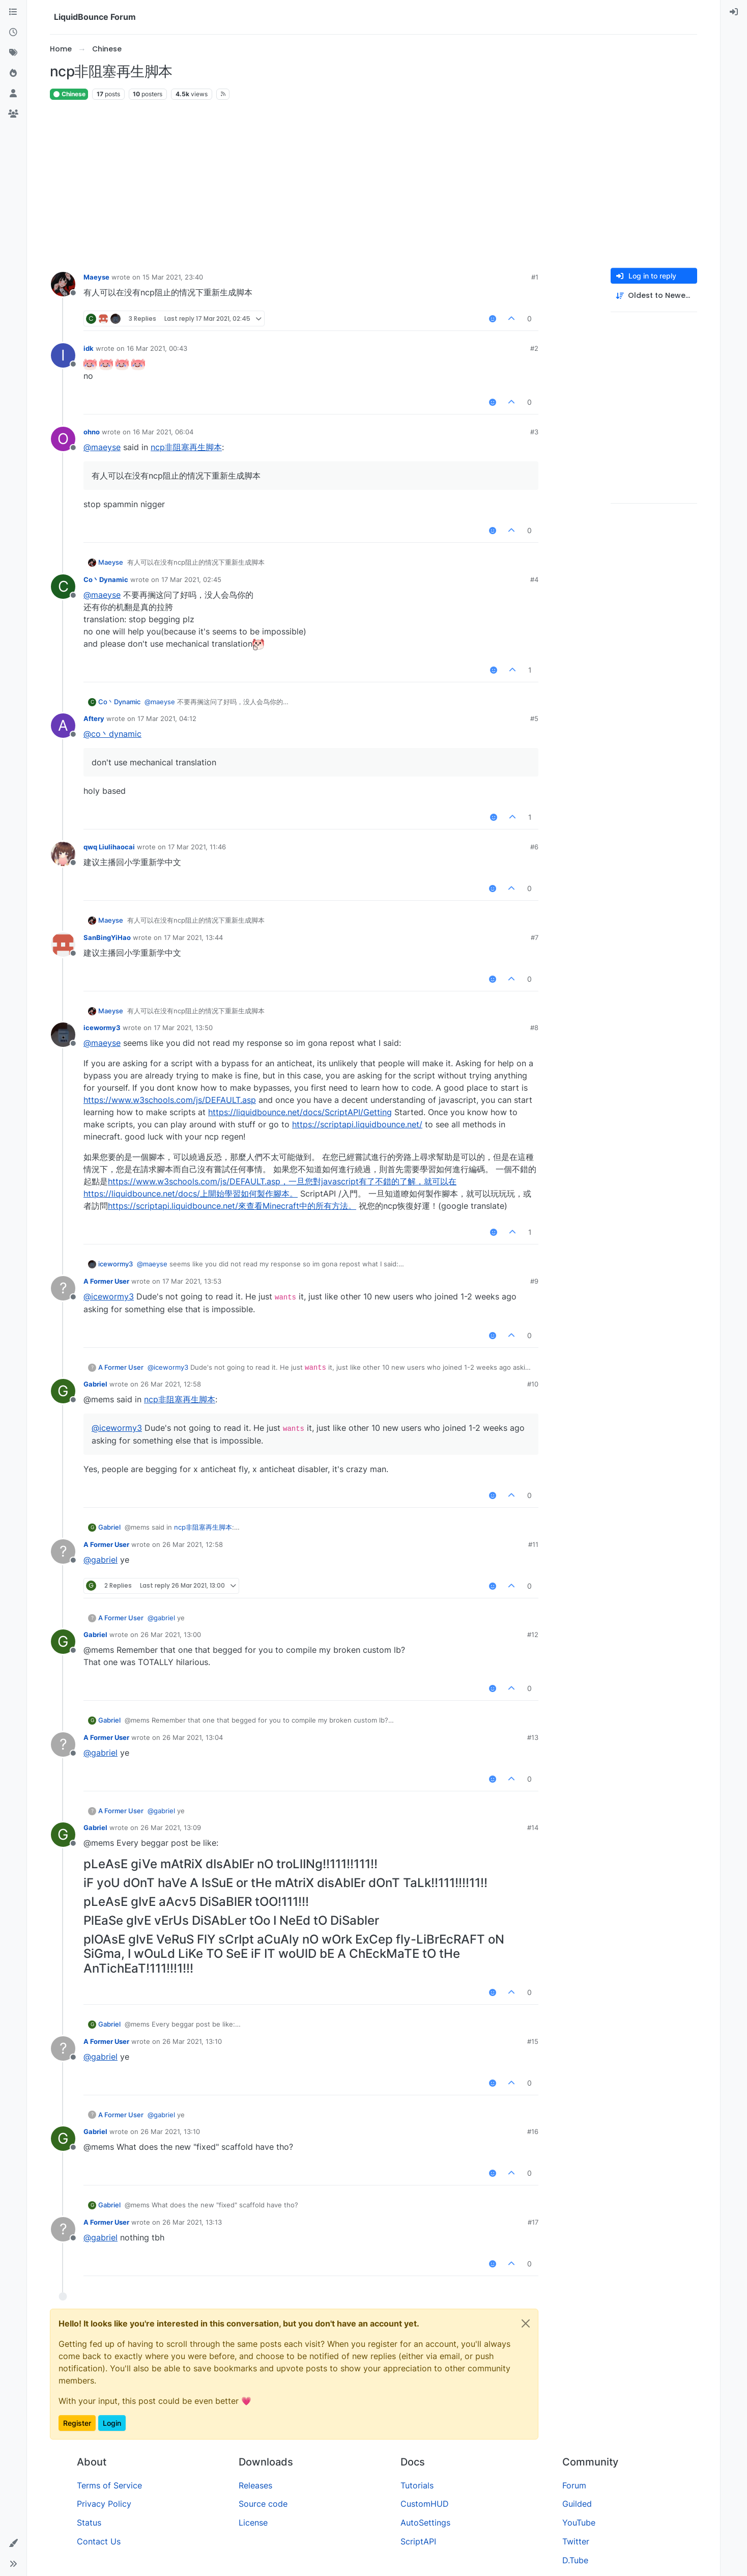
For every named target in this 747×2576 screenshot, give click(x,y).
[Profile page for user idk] (63, 355)
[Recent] (13, 32)
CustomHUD (424, 2504)
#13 (532, 1737)
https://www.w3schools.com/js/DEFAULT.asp (169, 1100)
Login (112, 2423)
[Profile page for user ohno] (63, 439)
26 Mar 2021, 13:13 (192, 2222)
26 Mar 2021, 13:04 (192, 1737)
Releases (255, 2485)
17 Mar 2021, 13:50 (183, 1027)
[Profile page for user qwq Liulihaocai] (63, 854)
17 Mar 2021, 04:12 (166, 718)
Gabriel (95, 1384)
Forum (574, 2485)
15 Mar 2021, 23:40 (172, 277)
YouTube (578, 2522)
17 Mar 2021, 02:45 (191, 579)
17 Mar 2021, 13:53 (191, 1281)
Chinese (68, 94)
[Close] (525, 2323)
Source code (263, 2504)
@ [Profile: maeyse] (102, 447)
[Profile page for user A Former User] (63, 1288)
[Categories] (13, 12)
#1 (534, 277)
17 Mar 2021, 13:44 (193, 937)
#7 (534, 937)
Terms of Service (109, 2485)
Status (89, 2522)
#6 (534, 847)
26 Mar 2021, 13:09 (170, 1827)
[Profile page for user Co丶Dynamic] (63, 586)
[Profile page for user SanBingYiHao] (63, 944)
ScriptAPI (418, 2541)
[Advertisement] (373, 184)
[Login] (734, 12)
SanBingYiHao (107, 937)
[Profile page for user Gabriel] (63, 1391)
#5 (534, 718)
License (253, 2522)
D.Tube (575, 2560)
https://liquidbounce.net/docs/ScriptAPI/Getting (300, 1112)
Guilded (577, 2504)
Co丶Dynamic (105, 579)
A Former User (106, 1281)
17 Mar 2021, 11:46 (197, 847)
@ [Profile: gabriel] (100, 1560)
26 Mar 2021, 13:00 (170, 1634)
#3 (534, 432)
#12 (532, 1634)
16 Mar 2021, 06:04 (163, 432)
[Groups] (13, 114)
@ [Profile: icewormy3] (108, 1296)
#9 (534, 1281)
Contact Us (99, 2541)
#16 (532, 2131)
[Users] (13, 94)
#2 (534, 348)
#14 (532, 1827)
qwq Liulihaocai (109, 847)
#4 (534, 579)
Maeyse (96, 277)
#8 (534, 1027)
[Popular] (13, 73)
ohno (91, 432)
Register (77, 2423)
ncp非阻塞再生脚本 (186, 447)
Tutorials (417, 2485)
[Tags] (13, 53)
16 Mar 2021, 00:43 (157, 348)
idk (88, 348)
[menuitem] (734, 12)
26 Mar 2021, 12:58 (170, 1384)
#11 (533, 1544)
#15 (532, 2041)
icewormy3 (102, 1027)
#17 (533, 2222)
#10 (532, 1384)
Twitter (575, 2541)
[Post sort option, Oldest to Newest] (654, 295)
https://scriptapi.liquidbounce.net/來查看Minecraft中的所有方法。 (232, 1206)
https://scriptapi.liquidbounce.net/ (357, 1124)
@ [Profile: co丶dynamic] (112, 734)
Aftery (93, 718)
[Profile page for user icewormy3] (63, 1034)
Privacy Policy (104, 2504)
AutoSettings (425, 2522)
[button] (13, 2543)
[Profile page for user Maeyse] (63, 284)
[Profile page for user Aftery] (63, 725)
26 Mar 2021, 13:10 (192, 2041)
